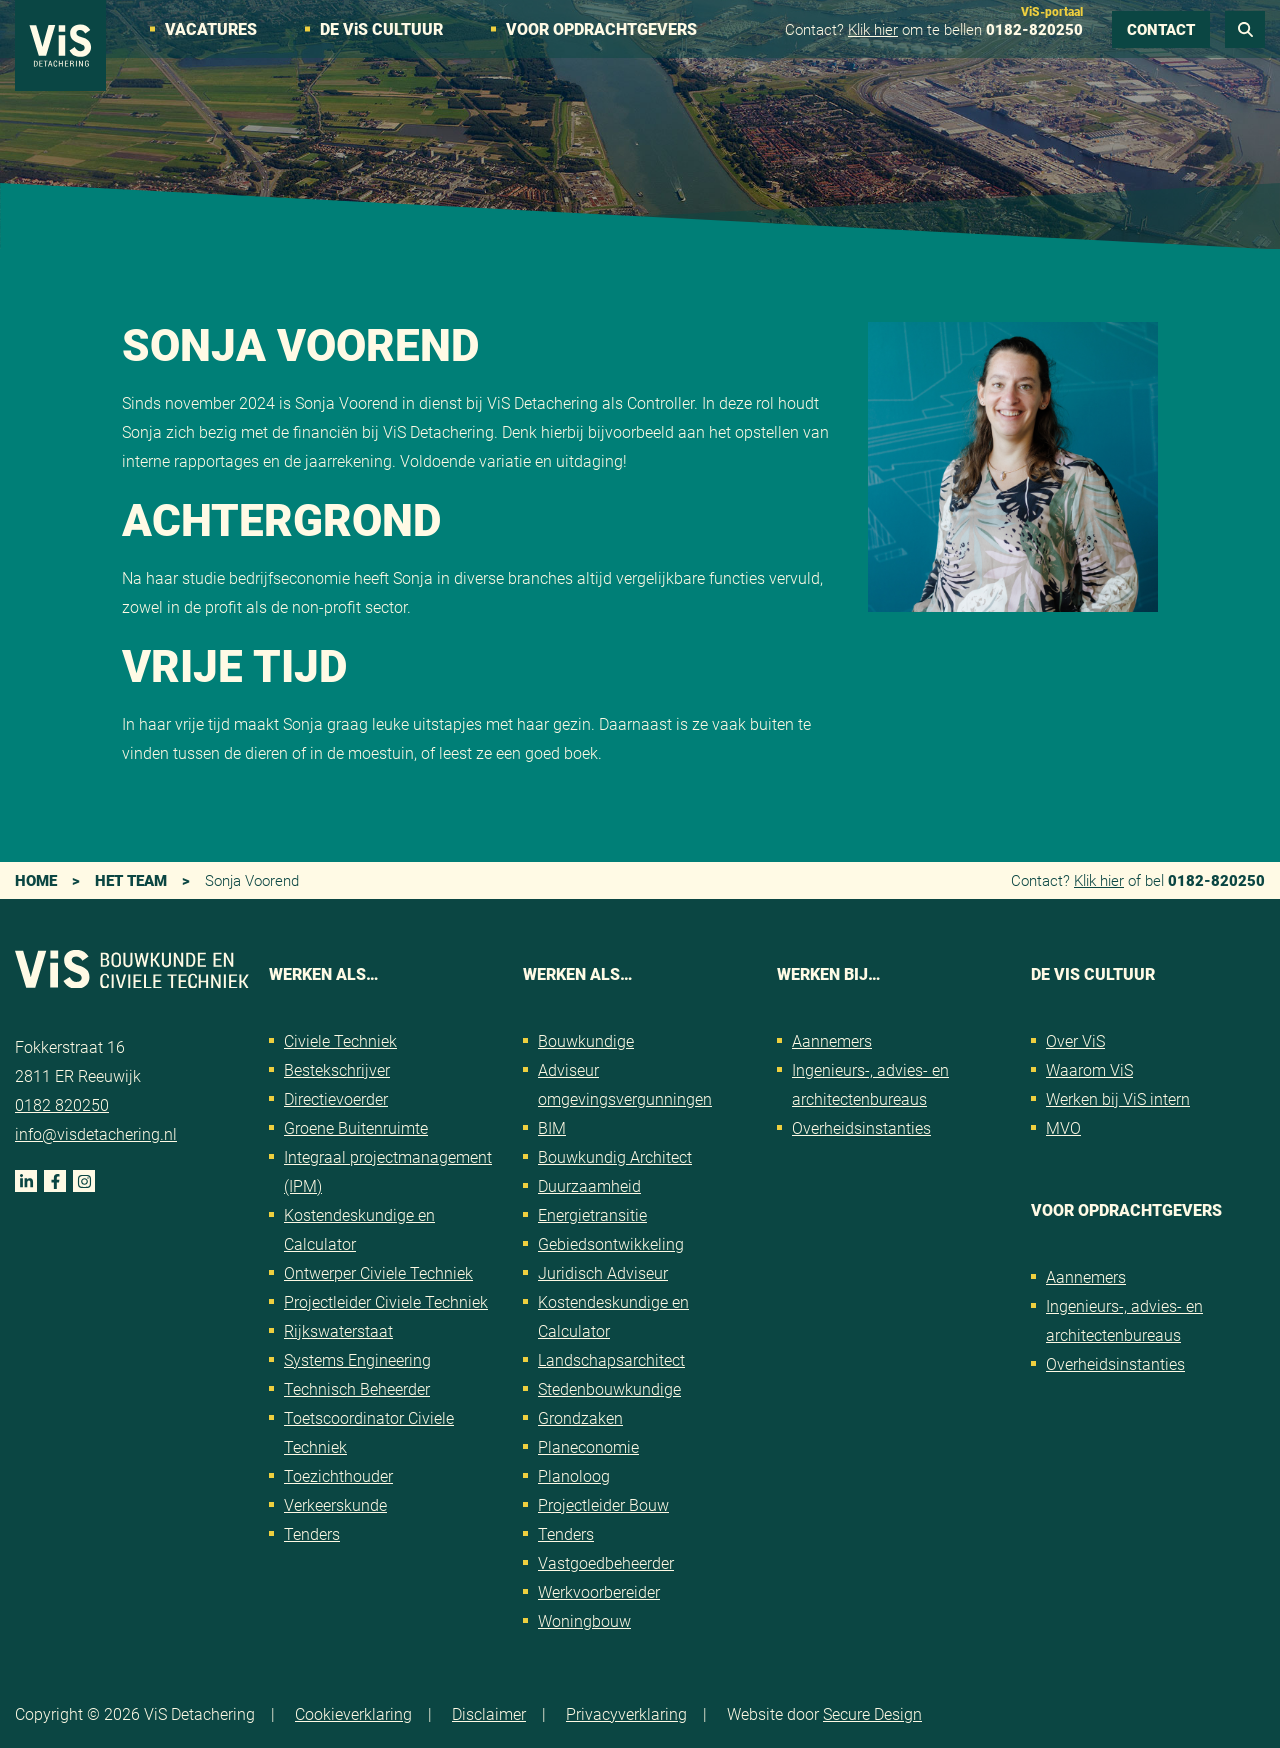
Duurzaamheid (589, 1185)
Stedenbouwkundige (609, 1388)
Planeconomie (588, 1446)
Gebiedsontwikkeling (611, 1243)
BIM (552, 1127)
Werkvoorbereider (599, 1591)
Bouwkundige (586, 1040)
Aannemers (832, 1040)
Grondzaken (580, 1417)
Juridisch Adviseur (603, 1272)
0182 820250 (62, 1104)
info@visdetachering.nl (96, 1133)
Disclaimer (489, 1713)
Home (36, 880)
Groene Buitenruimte (356, 1127)
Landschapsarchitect (611, 1359)
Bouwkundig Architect (615, 1156)
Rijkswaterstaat (338, 1330)
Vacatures (211, 28)
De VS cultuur (381, 28)
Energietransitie (592, 1214)
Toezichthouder (338, 1475)
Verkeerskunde (335, 1504)
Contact (1161, 29)
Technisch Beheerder (357, 1388)
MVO (1063, 1127)
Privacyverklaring (626, 1713)
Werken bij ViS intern (1118, 1098)
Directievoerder (336, 1098)
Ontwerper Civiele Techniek (378, 1272)
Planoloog (574, 1475)
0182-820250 (1034, 29)
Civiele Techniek (340, 1040)
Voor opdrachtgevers (601, 28)
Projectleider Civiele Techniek (386, 1301)
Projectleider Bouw (603, 1504)
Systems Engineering (357, 1359)
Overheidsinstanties (861, 1127)
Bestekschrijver (337, 1069)
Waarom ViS (1089, 1069)
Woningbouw (584, 1620)
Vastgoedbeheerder (606, 1562)
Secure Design (872, 1713)
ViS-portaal (1052, 11)
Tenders (312, 1533)
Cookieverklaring (353, 1713)
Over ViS (1075, 1040)
